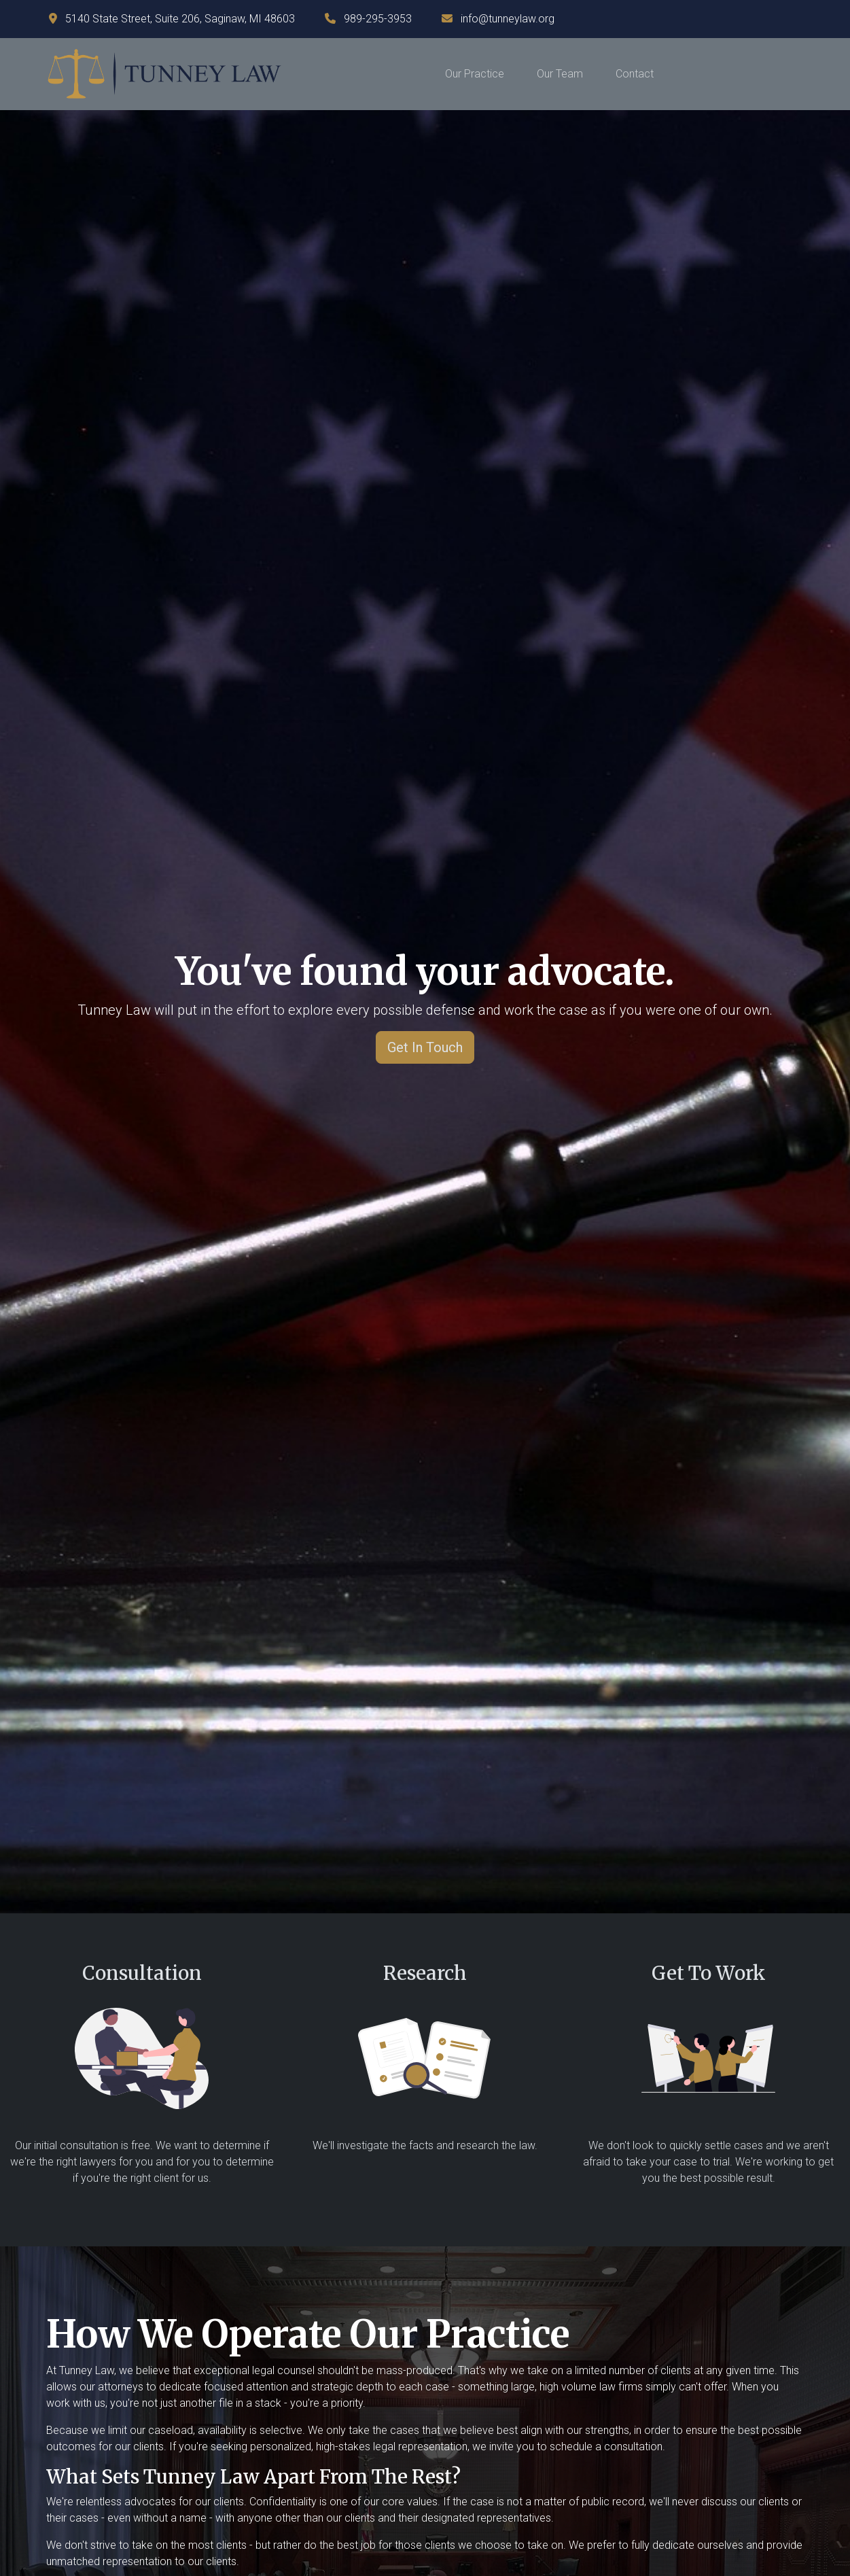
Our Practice (474, 73)
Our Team (560, 73)
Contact (635, 73)
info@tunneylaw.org (507, 18)
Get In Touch (425, 1047)
